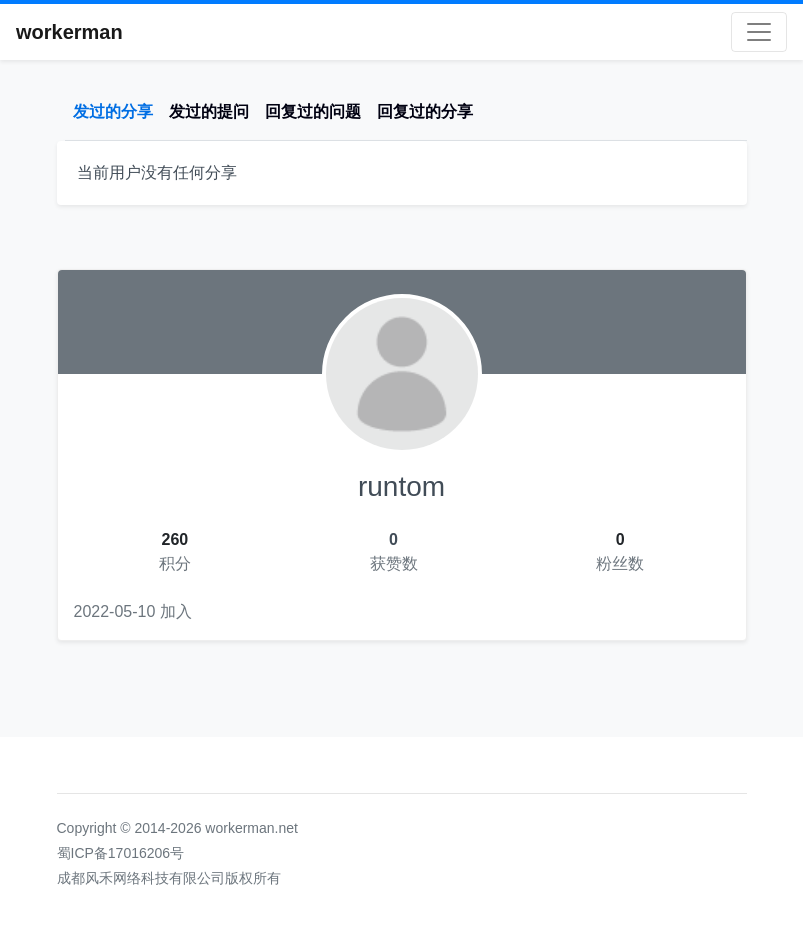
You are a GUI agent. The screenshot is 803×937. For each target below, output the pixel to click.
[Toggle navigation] (759, 32)
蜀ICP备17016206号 (121, 853)
